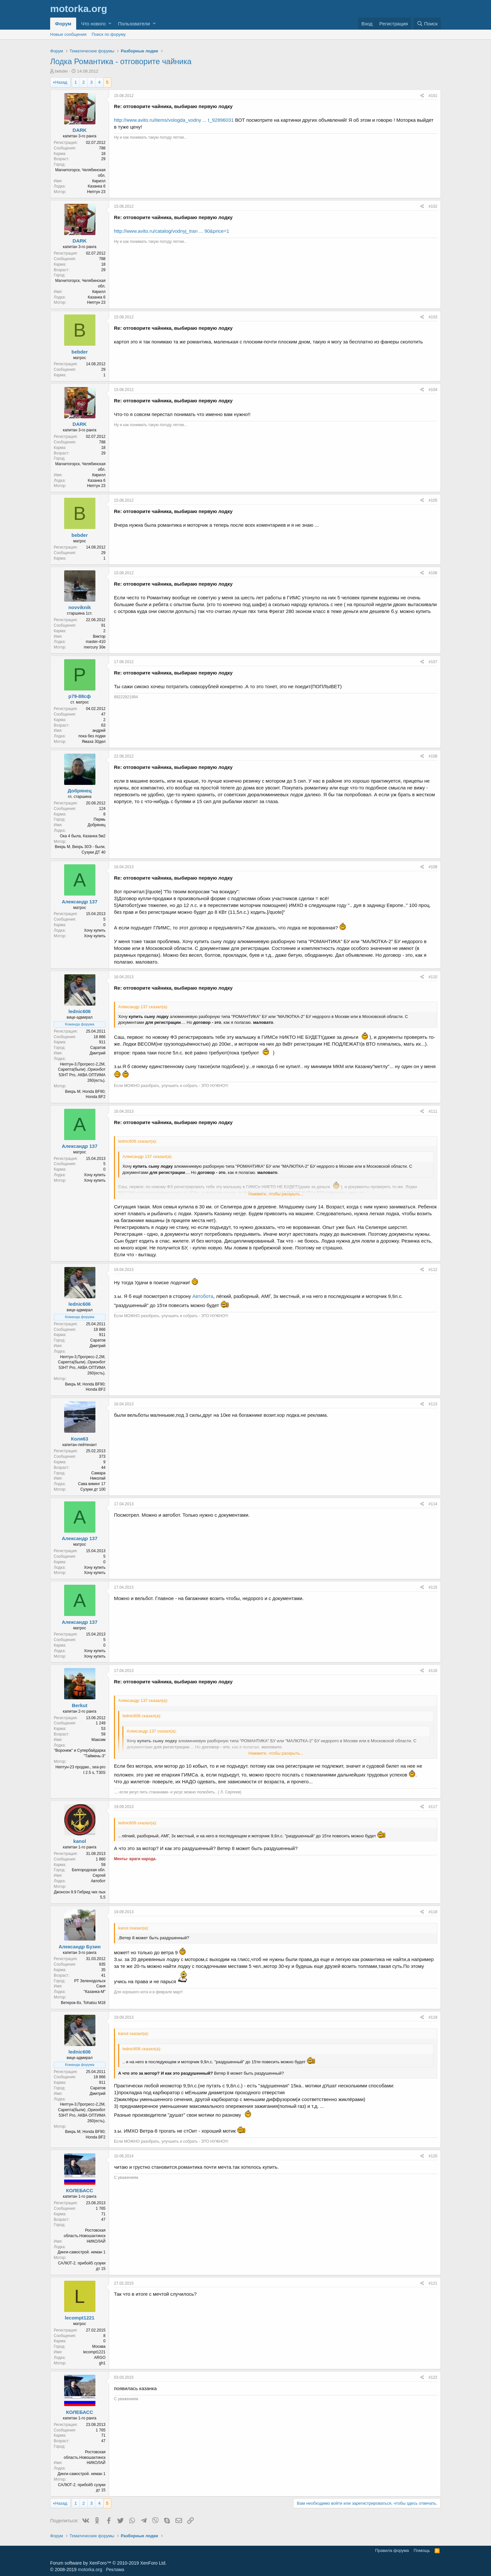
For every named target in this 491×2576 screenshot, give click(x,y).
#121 (432, 2283)
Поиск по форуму (109, 34)
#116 (432, 1670)
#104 (432, 389)
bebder (61, 71)
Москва (98, 2346)
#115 (432, 1587)
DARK (80, 130)
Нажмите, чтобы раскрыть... (275, 1193)
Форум (63, 23)
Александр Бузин (80, 1946)
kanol (79, 1841)
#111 (432, 1111)
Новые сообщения (68, 34)
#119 (432, 2017)
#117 (432, 1806)
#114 (432, 1504)
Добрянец (80, 790)
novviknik (79, 607)
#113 (432, 1404)
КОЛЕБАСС (79, 2190)
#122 (432, 2377)
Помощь (422, 2550)
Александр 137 (80, 901)
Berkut (80, 1705)
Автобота (202, 1296)
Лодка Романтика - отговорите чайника (120, 61)
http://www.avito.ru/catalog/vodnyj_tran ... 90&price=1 (171, 231)
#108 (432, 756)
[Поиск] (427, 24)
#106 (432, 573)
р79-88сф (79, 696)
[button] (110, 24)
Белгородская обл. (88, 1870)
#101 (432, 95)
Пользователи (134, 23)
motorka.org (90, 2569)
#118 (432, 1912)
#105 (432, 500)
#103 (432, 317)
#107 (432, 662)
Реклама (115, 2569)
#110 (432, 977)
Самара (98, 1473)
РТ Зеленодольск (89, 1981)
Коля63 (79, 1438)
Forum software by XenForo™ (108, 2563)
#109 (432, 867)
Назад (61, 82)
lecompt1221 (79, 2317)
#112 (432, 1269)
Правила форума (392, 2550)
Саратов (97, 1047)
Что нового (93, 23)
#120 (432, 2156)
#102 (432, 206)
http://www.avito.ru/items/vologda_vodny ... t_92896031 (174, 120)
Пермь (99, 819)
